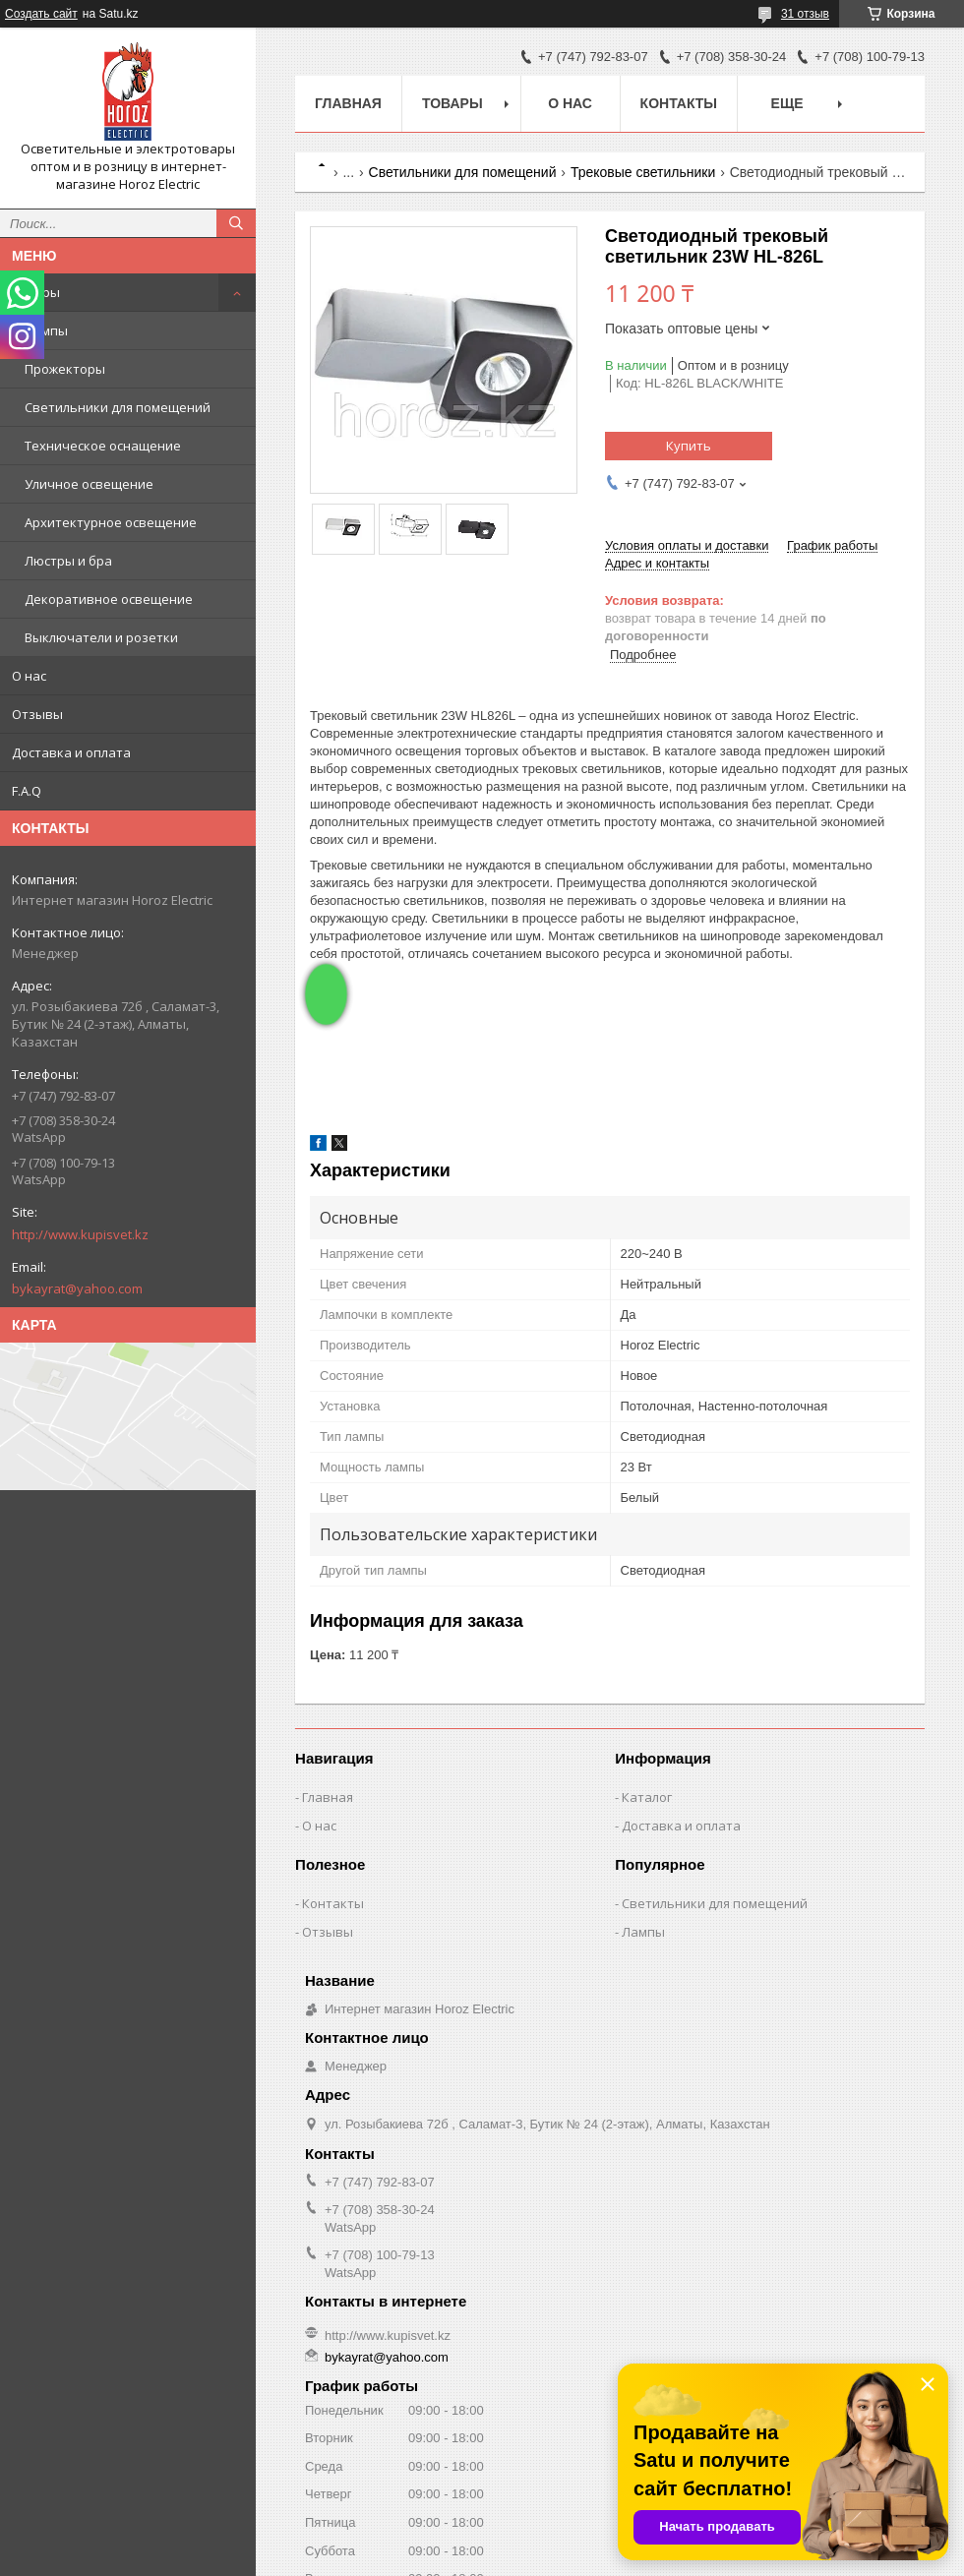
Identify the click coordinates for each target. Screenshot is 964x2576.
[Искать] (236, 223)
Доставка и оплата (71, 752)
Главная (348, 103)
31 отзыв (805, 14)
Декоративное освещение (109, 599)
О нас (29, 676)
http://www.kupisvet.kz (80, 1234)
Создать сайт (41, 14)
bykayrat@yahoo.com (77, 1288)
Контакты (678, 103)
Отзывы (37, 714)
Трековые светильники (643, 172)
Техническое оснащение (103, 445)
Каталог (647, 1797)
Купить (688, 445)
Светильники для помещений (118, 407)
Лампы (46, 330)
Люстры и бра (68, 560)
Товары (36, 292)
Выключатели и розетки (101, 637)
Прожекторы (65, 369)
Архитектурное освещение (111, 522)
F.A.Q (26, 791)
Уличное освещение (89, 484)
